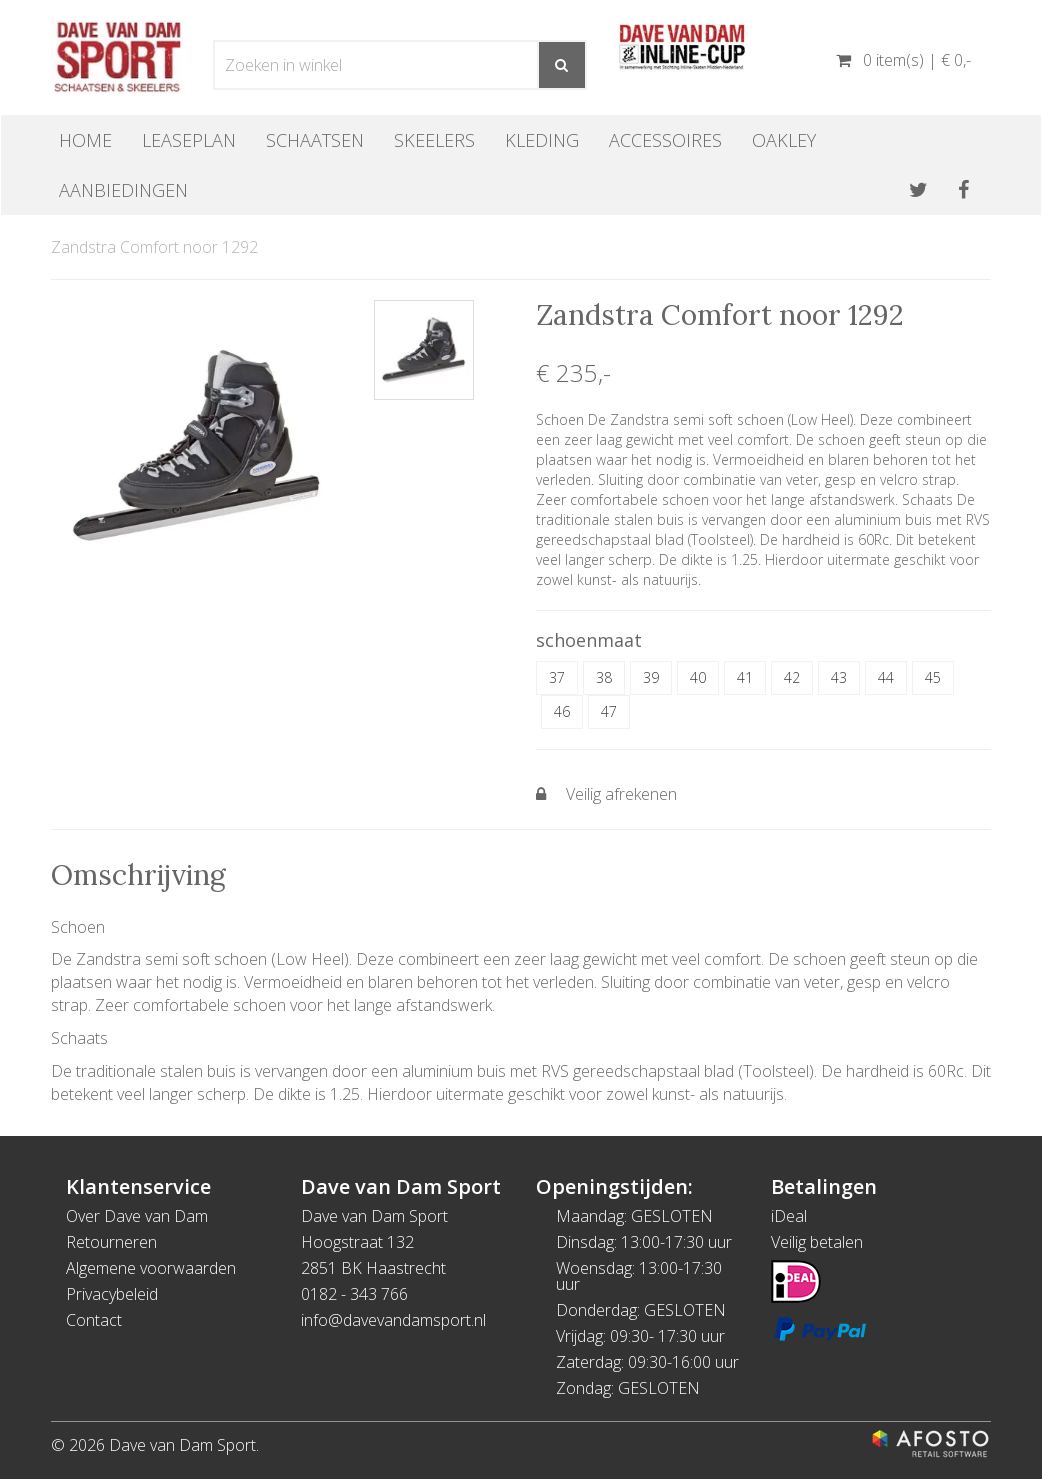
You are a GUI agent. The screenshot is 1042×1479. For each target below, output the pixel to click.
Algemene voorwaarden (151, 1268)
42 (792, 677)
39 (651, 677)
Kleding (542, 140)
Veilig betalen (817, 1242)
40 (698, 677)
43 (839, 677)
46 (562, 711)
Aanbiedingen (123, 190)
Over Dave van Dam (137, 1216)
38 (604, 677)
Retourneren (111, 1242)
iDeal (789, 1216)
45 (933, 677)
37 (557, 677)
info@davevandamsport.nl (393, 1320)
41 (745, 677)
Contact (94, 1320)
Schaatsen (315, 140)
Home (85, 140)
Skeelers (434, 140)
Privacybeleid (112, 1294)
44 (886, 677)
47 (609, 711)
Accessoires (665, 140)
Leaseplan (189, 140)
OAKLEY (784, 140)
